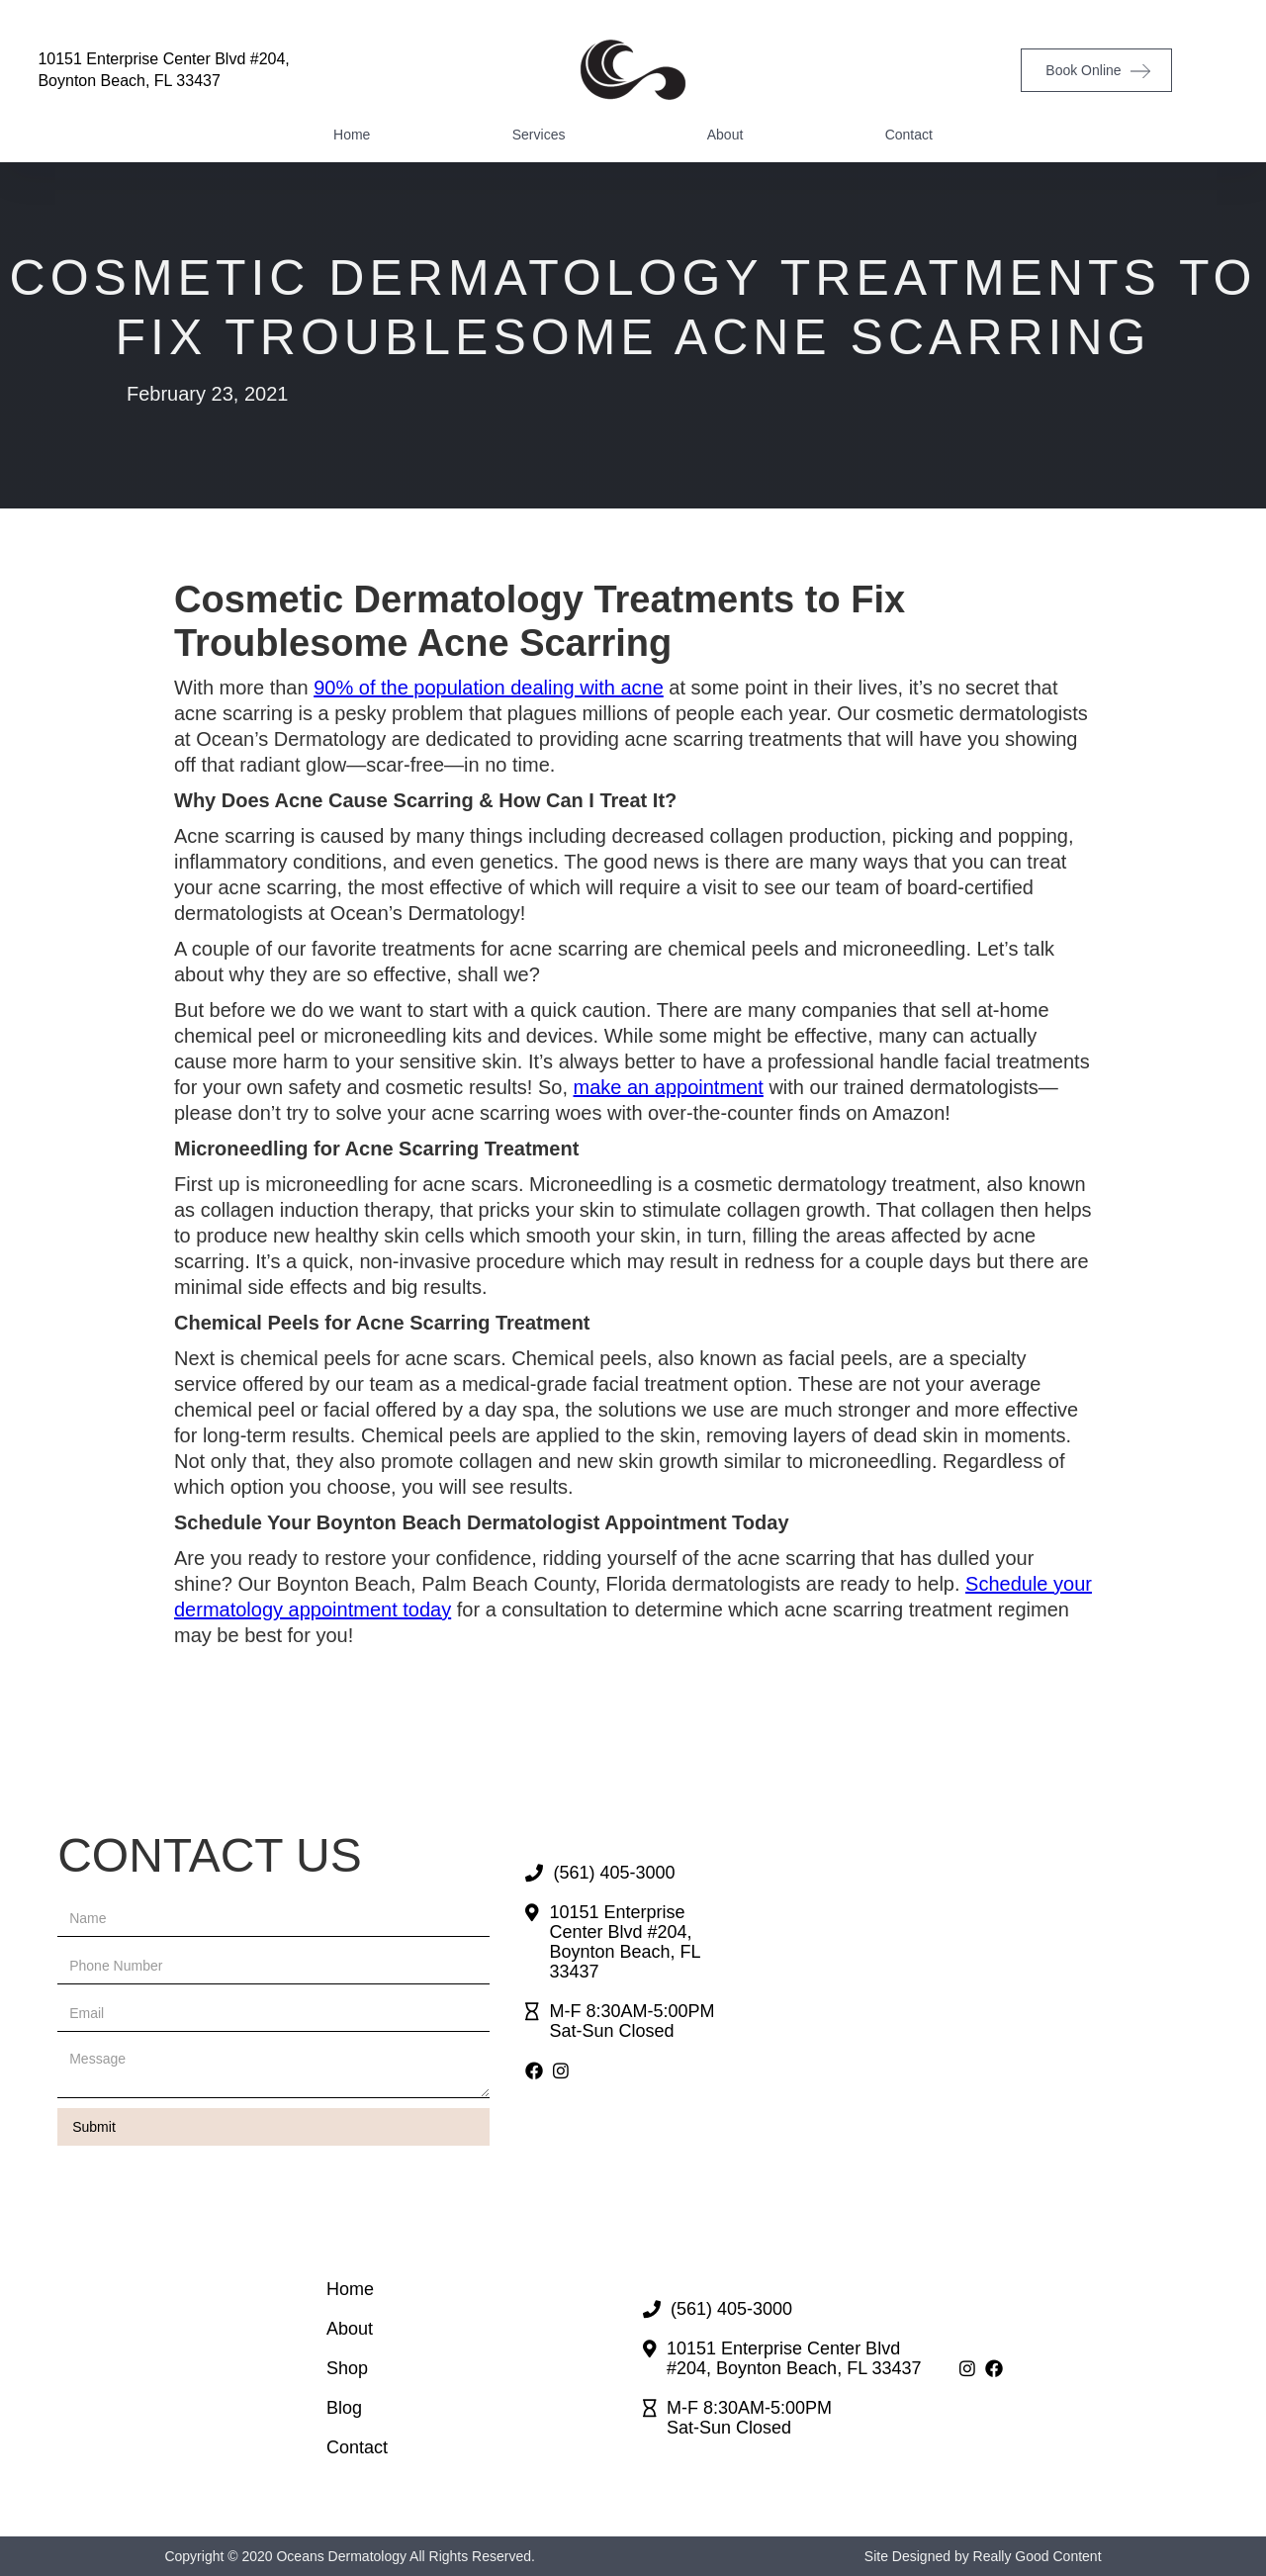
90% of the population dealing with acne (489, 687)
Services (539, 134)
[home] (633, 70)
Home (351, 134)
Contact (909, 134)
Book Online (1083, 70)
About (725, 134)
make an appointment (669, 1087)
